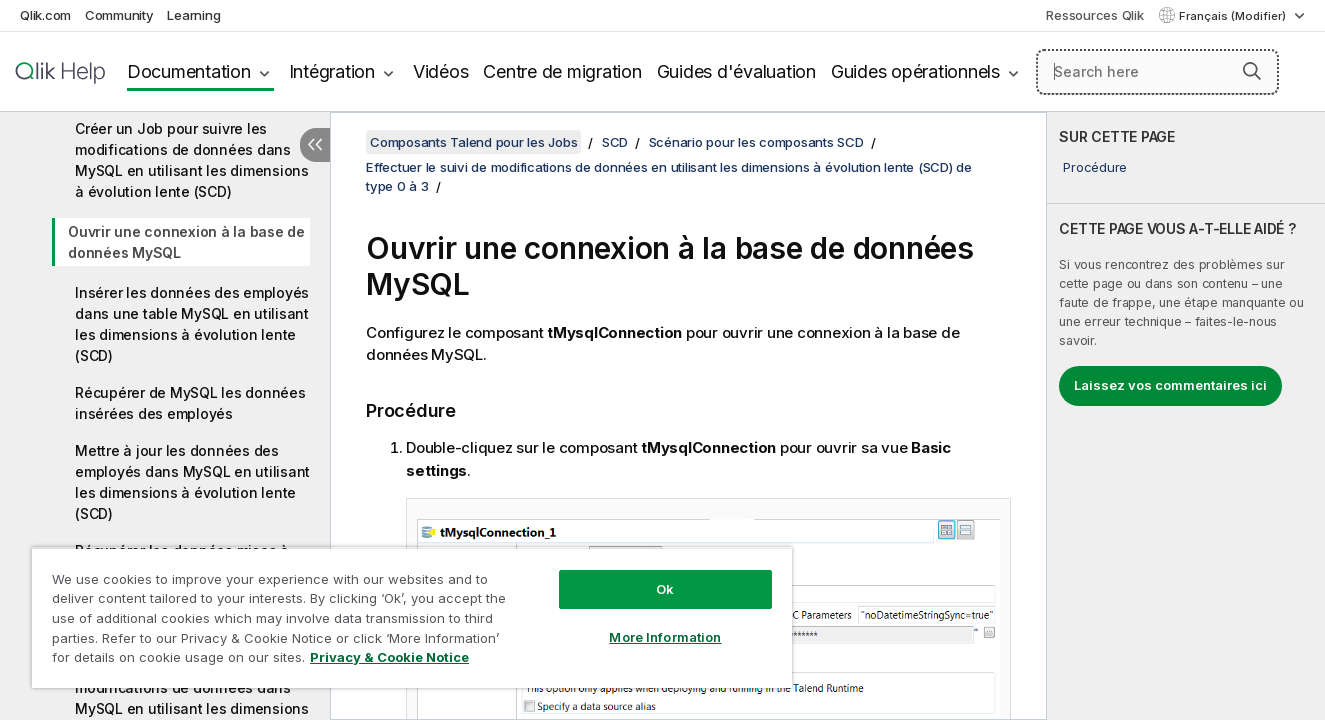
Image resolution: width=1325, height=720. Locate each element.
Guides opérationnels (812, 71)
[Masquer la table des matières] (315, 145)
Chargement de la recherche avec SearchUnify (1080, 92)
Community (119, 15)
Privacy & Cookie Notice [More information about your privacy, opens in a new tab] (389, 657)
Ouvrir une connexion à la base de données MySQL (186, 242)
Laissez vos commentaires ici (1170, 385)
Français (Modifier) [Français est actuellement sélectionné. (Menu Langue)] (1234, 16)
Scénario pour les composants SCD (756, 142)
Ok (665, 589)
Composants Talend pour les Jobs (473, 142)
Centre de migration (460, 71)
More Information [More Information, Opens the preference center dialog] (665, 637)
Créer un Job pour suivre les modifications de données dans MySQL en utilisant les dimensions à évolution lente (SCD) (192, 160)
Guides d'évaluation (633, 71)
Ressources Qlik (1094, 15)
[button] (1252, 51)
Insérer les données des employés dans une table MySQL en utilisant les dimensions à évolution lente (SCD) (192, 324)
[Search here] (1106, 52)
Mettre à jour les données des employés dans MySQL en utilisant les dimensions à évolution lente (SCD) (192, 482)
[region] (412, 617)
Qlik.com (45, 15)
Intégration (229, 71)
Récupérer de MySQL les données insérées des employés (190, 403)
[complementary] (1186, 416)
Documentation (86, 71)
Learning (193, 15)
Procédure (1095, 167)
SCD (615, 142)
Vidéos (338, 71)
